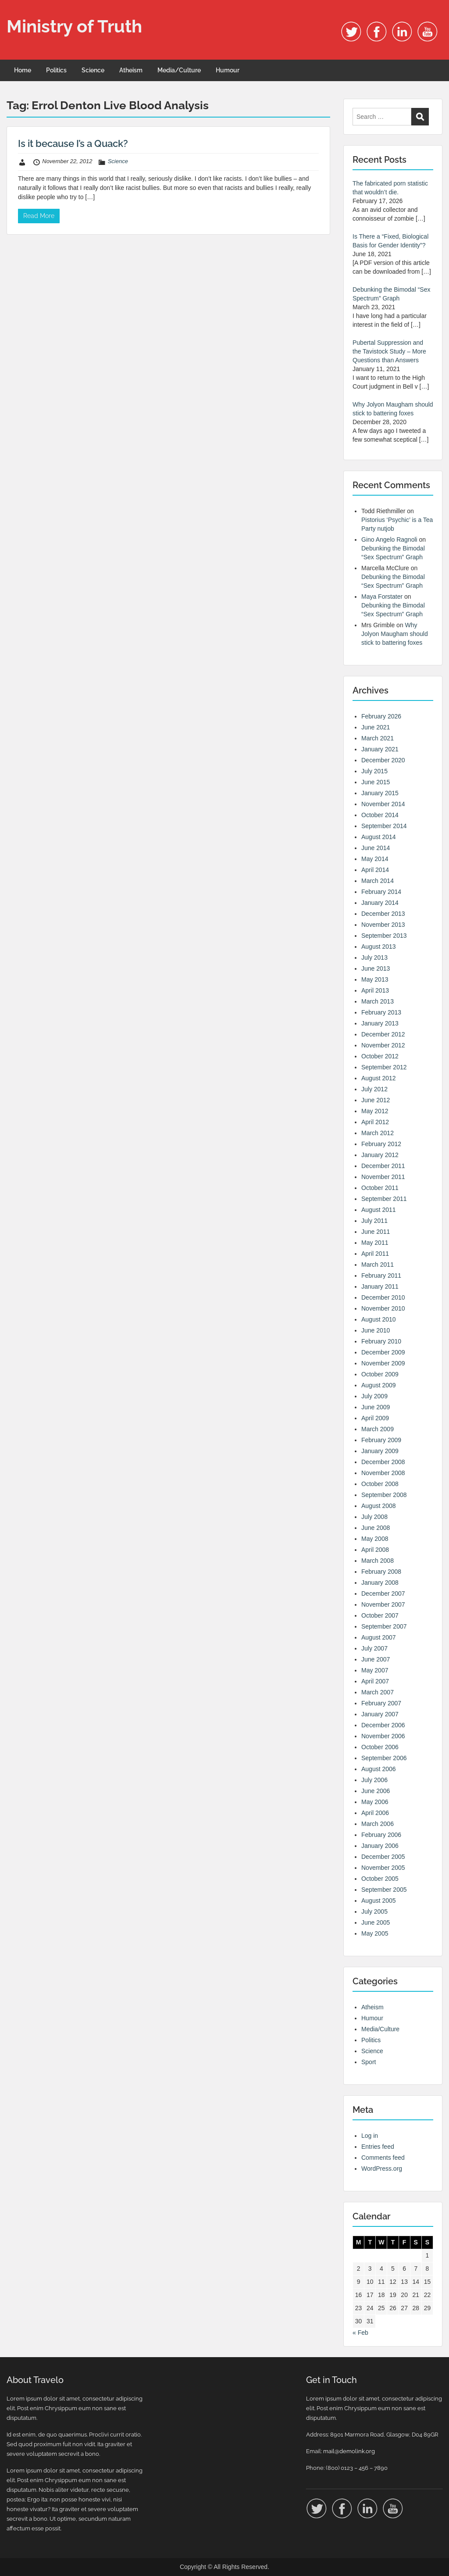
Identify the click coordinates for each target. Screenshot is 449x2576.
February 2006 (381, 1834)
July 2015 (374, 771)
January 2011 (380, 1286)
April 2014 (375, 869)
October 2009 (380, 1374)
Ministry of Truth (74, 26)
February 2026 (381, 716)
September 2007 (384, 1626)
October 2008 (380, 1483)
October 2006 (380, 1747)
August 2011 (378, 1209)
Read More (38, 215)
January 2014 (380, 902)
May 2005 (374, 1933)
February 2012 (381, 1143)
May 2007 (374, 1670)
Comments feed (383, 2157)
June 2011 (375, 1231)
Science (93, 70)
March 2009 (377, 1429)
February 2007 (381, 1703)
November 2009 (383, 1363)
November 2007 (383, 1604)
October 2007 (380, 1615)
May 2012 (374, 1111)
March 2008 (377, 1560)
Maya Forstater (382, 596)
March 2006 (377, 1823)
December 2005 (383, 1856)
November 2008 (383, 1472)
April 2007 (375, 1681)
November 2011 (383, 1176)
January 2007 (380, 1714)
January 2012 (380, 1154)
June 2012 (375, 1100)
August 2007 (378, 1637)
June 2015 (375, 782)
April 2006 (375, 1812)
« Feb (360, 2332)
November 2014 (383, 803)
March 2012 (377, 1132)
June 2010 (375, 1330)
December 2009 (383, 1352)
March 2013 (377, 1001)
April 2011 (375, 1253)
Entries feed (377, 2146)
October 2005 (380, 1878)
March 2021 (377, 738)
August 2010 (378, 1319)
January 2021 (380, 749)
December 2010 (383, 1297)
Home (22, 70)
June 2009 (375, 1407)
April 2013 (375, 990)
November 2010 (383, 1308)
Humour (227, 70)
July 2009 (374, 1396)
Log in (369, 2135)
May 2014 (374, 858)
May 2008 (374, 1538)
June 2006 (375, 1790)
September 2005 (384, 1889)
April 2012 (375, 1121)
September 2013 (384, 935)
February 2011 (381, 1275)
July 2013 (374, 957)
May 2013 (374, 979)
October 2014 (380, 814)
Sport (368, 2061)
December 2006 (383, 1725)
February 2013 (381, 1012)
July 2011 (374, 1220)
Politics (56, 70)
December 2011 (383, 1165)
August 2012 (378, 1078)
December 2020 (383, 760)
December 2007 (383, 1593)
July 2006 (374, 1779)
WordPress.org (381, 2168)
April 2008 (375, 1549)
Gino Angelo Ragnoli (389, 539)
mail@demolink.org (349, 2451)
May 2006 (374, 1801)
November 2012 (383, 1045)
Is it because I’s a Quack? (73, 143)
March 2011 (377, 1264)
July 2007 (374, 1648)
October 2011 (380, 1187)
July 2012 (374, 1089)
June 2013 (375, 968)
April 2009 (375, 1418)
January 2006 (380, 1845)
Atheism (131, 70)
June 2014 (375, 847)
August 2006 (378, 1768)
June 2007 (375, 1659)
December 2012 (383, 1034)
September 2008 (384, 1494)
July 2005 (374, 1911)
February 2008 (381, 1571)
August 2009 (378, 1385)
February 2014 (381, 891)
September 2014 (384, 825)
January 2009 (380, 1450)
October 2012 (380, 1056)
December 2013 (383, 913)
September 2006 (384, 1757)
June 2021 (375, 727)
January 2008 (380, 1582)
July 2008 (374, 1516)
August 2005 (378, 1900)
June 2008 (375, 1527)
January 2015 (380, 793)
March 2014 (377, 880)
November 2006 (383, 1736)
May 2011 (374, 1242)
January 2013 (380, 1023)
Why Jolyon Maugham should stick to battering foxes (394, 634)
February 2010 (381, 1341)
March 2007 (377, 1692)
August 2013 (378, 946)
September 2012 (384, 1067)
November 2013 (383, 924)
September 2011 (384, 1198)
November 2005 (383, 1867)
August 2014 (378, 836)
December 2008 (383, 1461)
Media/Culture (179, 70)
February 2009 (381, 1439)
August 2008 (378, 1505)
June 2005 (375, 1922)
